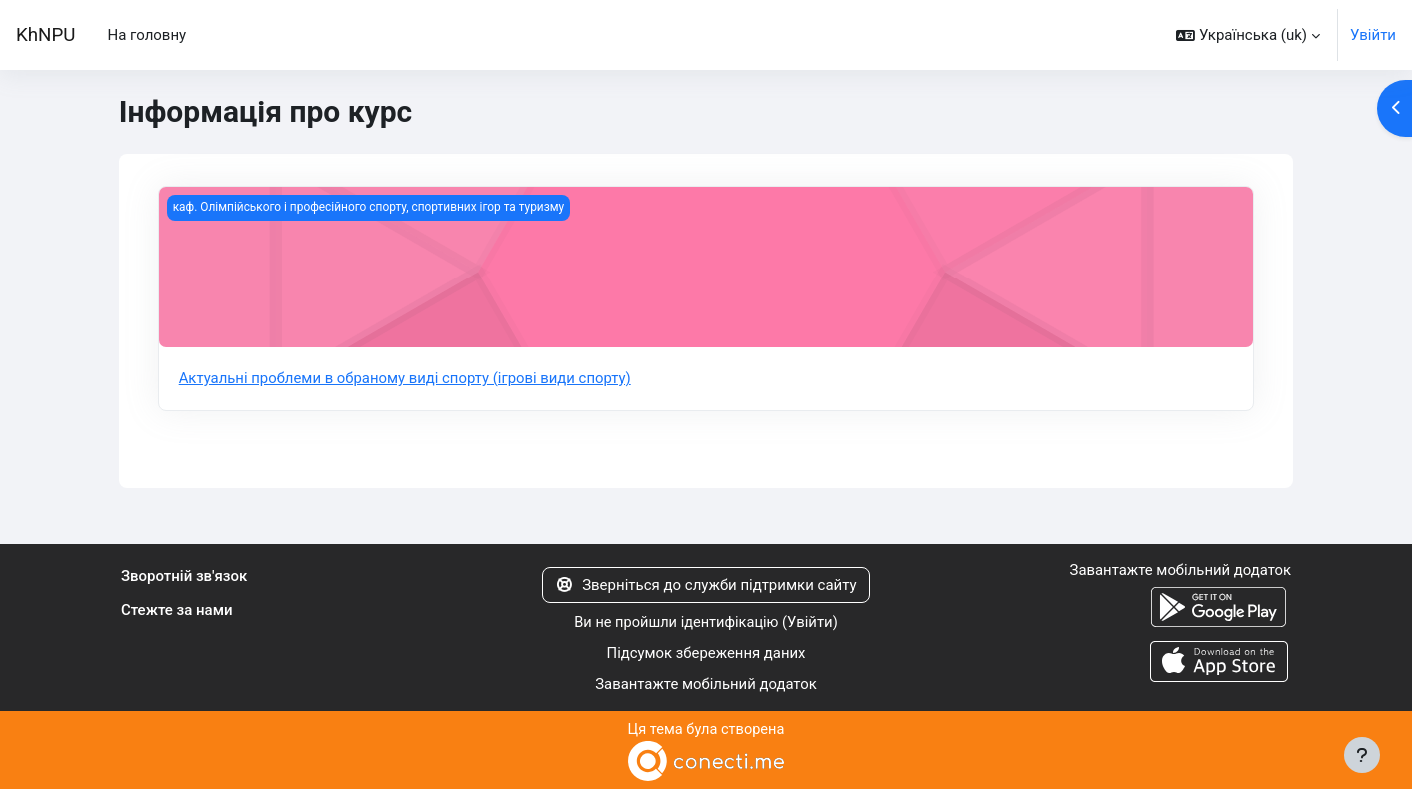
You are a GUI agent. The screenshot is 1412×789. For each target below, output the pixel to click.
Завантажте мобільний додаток (705, 684)
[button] (1248, 35)
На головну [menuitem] (146, 35)
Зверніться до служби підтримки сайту (705, 585)
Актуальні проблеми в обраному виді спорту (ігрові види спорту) (407, 378)
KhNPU (45, 35)
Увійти (1373, 35)
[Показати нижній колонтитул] (1362, 755)
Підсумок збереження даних (706, 653)
